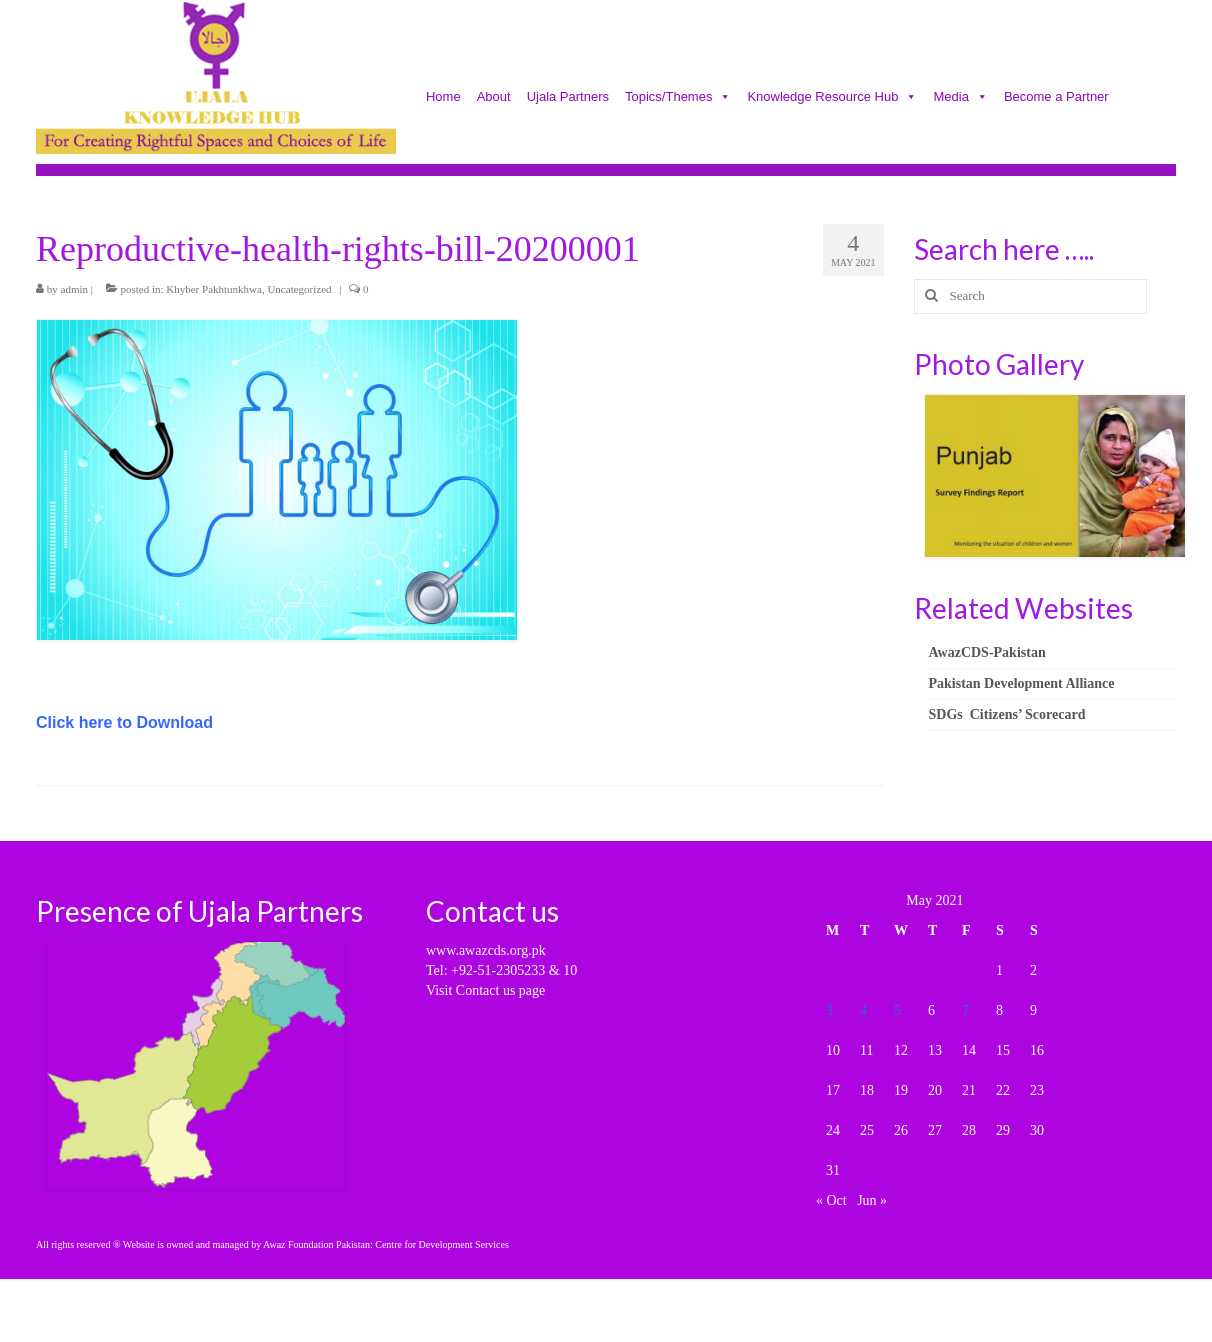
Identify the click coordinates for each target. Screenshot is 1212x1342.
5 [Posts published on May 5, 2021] (897, 1010)
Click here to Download (124, 722)
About (494, 98)
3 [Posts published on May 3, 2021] (829, 1010)
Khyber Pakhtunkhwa (214, 289)
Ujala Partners (568, 98)
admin (75, 289)
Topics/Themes (678, 98)
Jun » (872, 1200)
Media (960, 98)
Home (443, 98)
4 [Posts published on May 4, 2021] (863, 1010)
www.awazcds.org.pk (486, 950)
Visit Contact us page (485, 990)
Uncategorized (299, 289)
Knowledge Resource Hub (832, 98)
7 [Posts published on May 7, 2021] (965, 1010)
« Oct (831, 1200)
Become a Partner (1056, 98)
